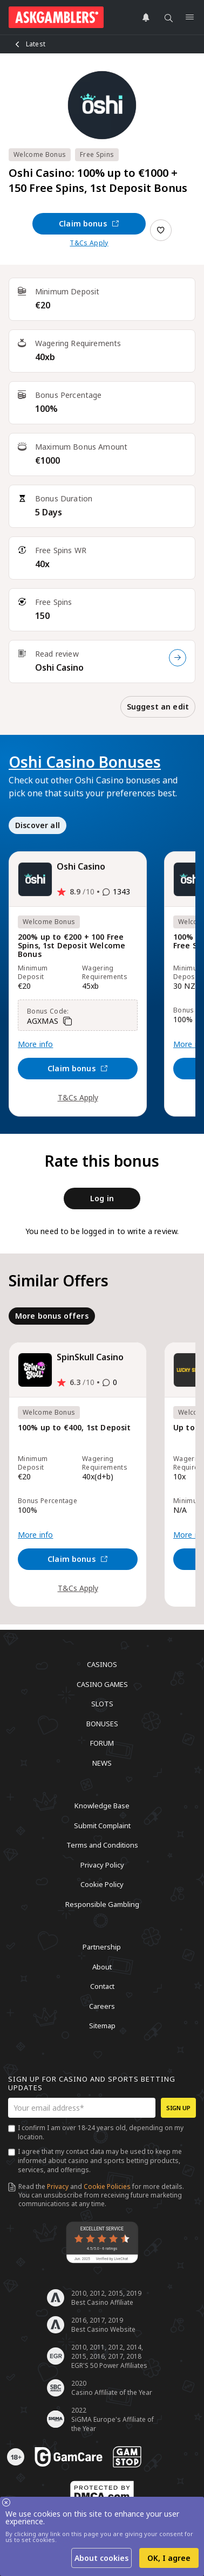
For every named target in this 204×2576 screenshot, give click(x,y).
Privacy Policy (102, 1864)
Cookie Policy (102, 1884)
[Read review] (177, 657)
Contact (102, 1986)
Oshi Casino (59, 667)
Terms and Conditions (102, 1845)
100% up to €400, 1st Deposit (74, 1427)
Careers (102, 2005)
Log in (102, 1198)
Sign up (178, 2108)
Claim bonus (89, 223)
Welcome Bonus (39, 154)
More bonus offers (52, 1316)
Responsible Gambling (102, 1904)
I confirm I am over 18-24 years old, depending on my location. (100, 2132)
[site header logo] (56, 17)
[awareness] (68, 2457)
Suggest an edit (158, 706)
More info (35, 1044)
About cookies (101, 2558)
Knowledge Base (102, 1805)
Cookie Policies (107, 2186)
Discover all (37, 825)
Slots (102, 1704)
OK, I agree (169, 2558)
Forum (102, 1743)
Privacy (58, 2186)
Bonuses (102, 1723)
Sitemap (102, 2025)
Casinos (102, 1664)
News (102, 1762)
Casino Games (102, 1684)
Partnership (102, 1947)
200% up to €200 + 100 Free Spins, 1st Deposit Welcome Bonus (71, 946)
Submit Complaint (102, 1825)
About (102, 1966)
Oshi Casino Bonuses (85, 762)
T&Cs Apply (89, 243)
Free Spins (97, 154)
